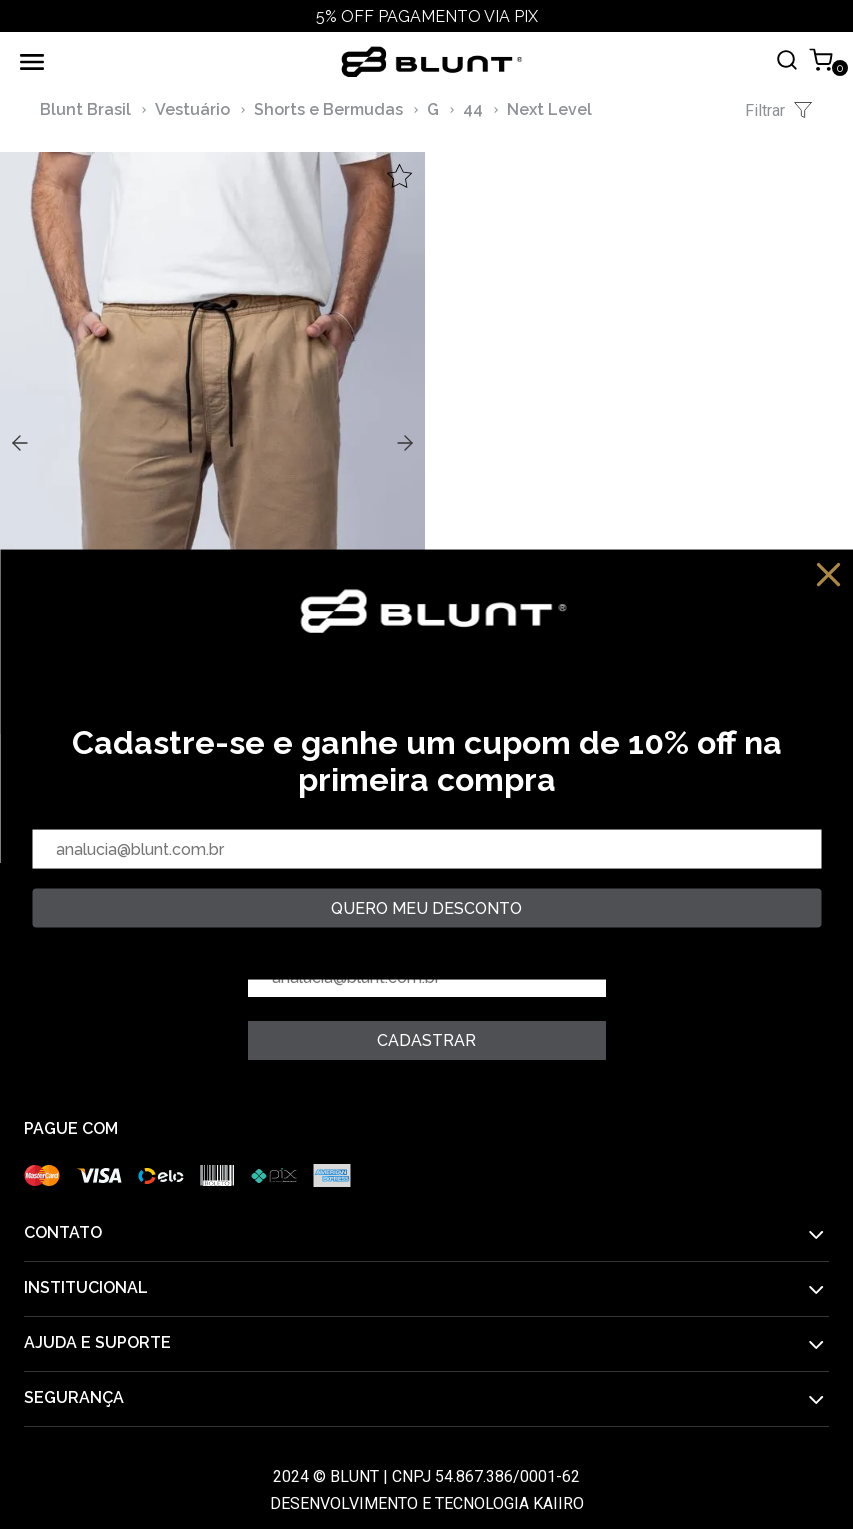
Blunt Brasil (85, 109)
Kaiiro (558, 1503)
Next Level (549, 109)
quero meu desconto (426, 908)
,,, (212, 441)
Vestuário (192, 109)
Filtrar (779, 110)
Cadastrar (426, 1040)
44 (473, 109)
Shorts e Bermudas (328, 109)
